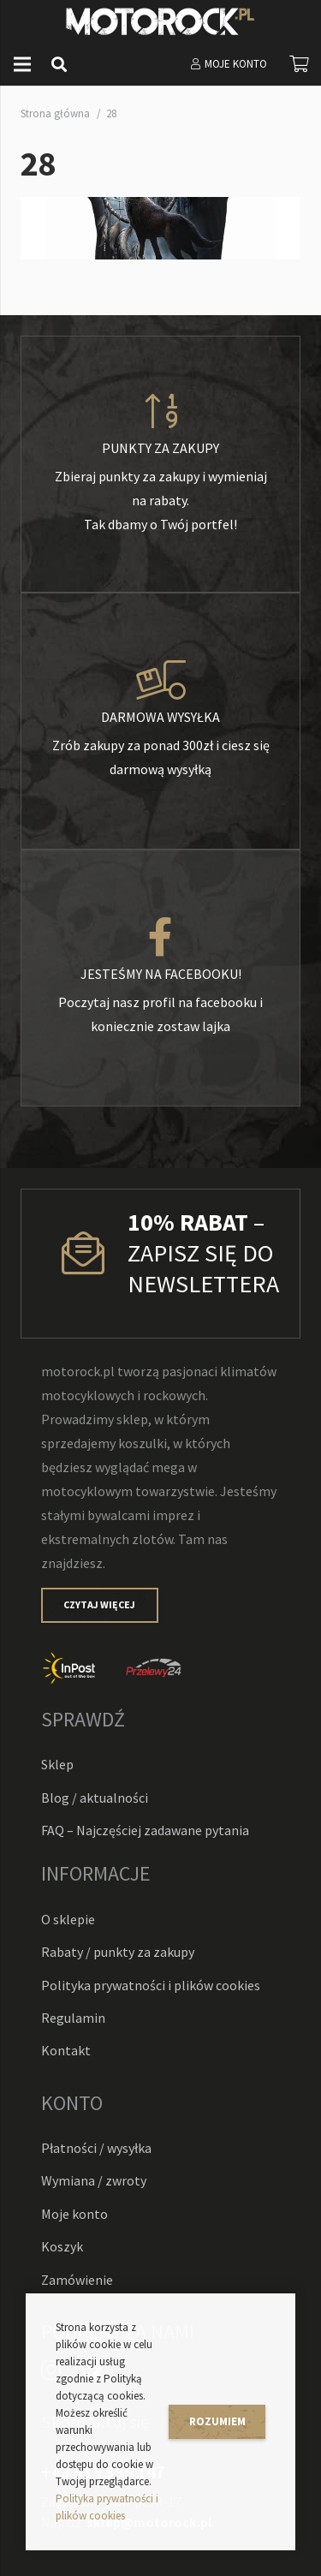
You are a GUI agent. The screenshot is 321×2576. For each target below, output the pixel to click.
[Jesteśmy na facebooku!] (160, 937)
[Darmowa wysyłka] (160, 680)
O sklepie (68, 1919)
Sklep (57, 1764)
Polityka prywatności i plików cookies (150, 1985)
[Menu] (22, 64)
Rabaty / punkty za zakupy (117, 1951)
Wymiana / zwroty (93, 2180)
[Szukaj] (59, 64)
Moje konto (74, 2213)
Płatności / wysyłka (96, 2147)
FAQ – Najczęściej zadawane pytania (145, 1830)
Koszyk (62, 2246)
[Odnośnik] (160, 21)
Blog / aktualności (94, 1797)
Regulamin (73, 2017)
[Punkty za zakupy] (160, 411)
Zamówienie (77, 2279)
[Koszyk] (299, 64)
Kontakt (66, 2050)
